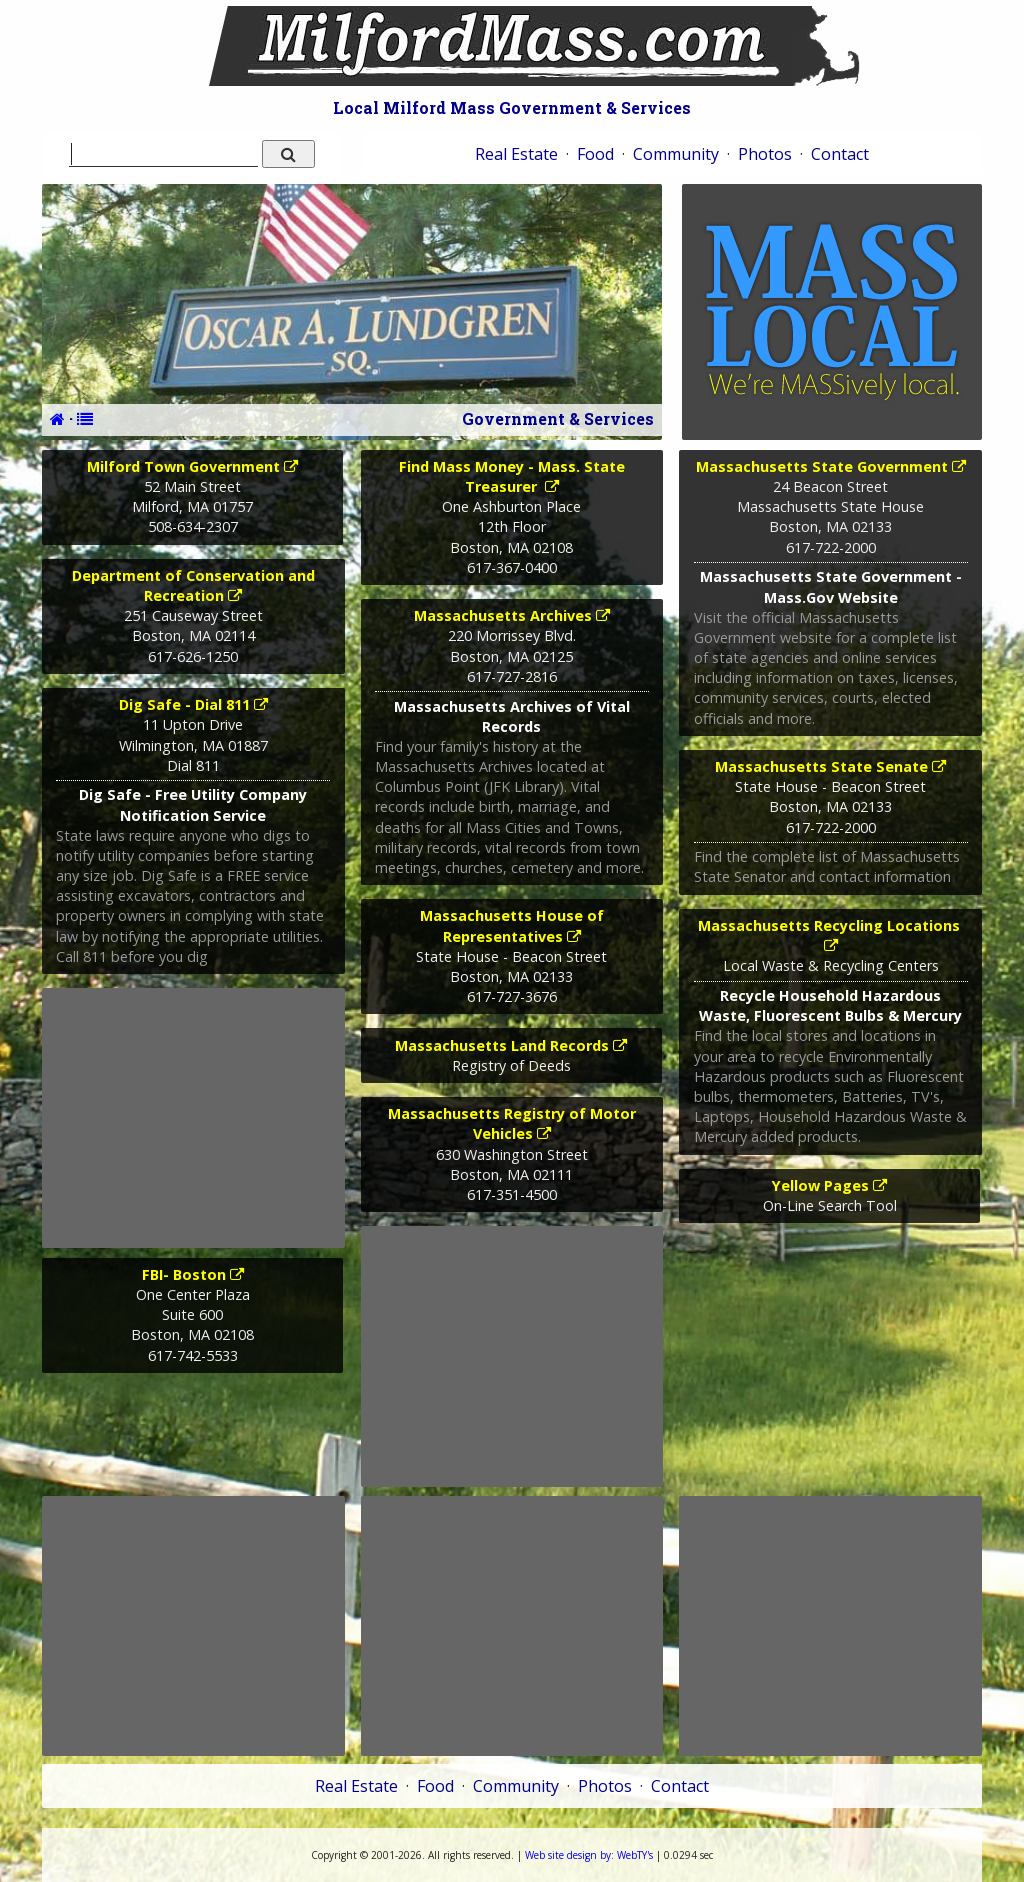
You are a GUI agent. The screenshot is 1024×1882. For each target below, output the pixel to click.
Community (676, 154)
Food (595, 154)
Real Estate (516, 154)
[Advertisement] (193, 1118)
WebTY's (589, 1855)
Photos (765, 154)
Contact (840, 154)
